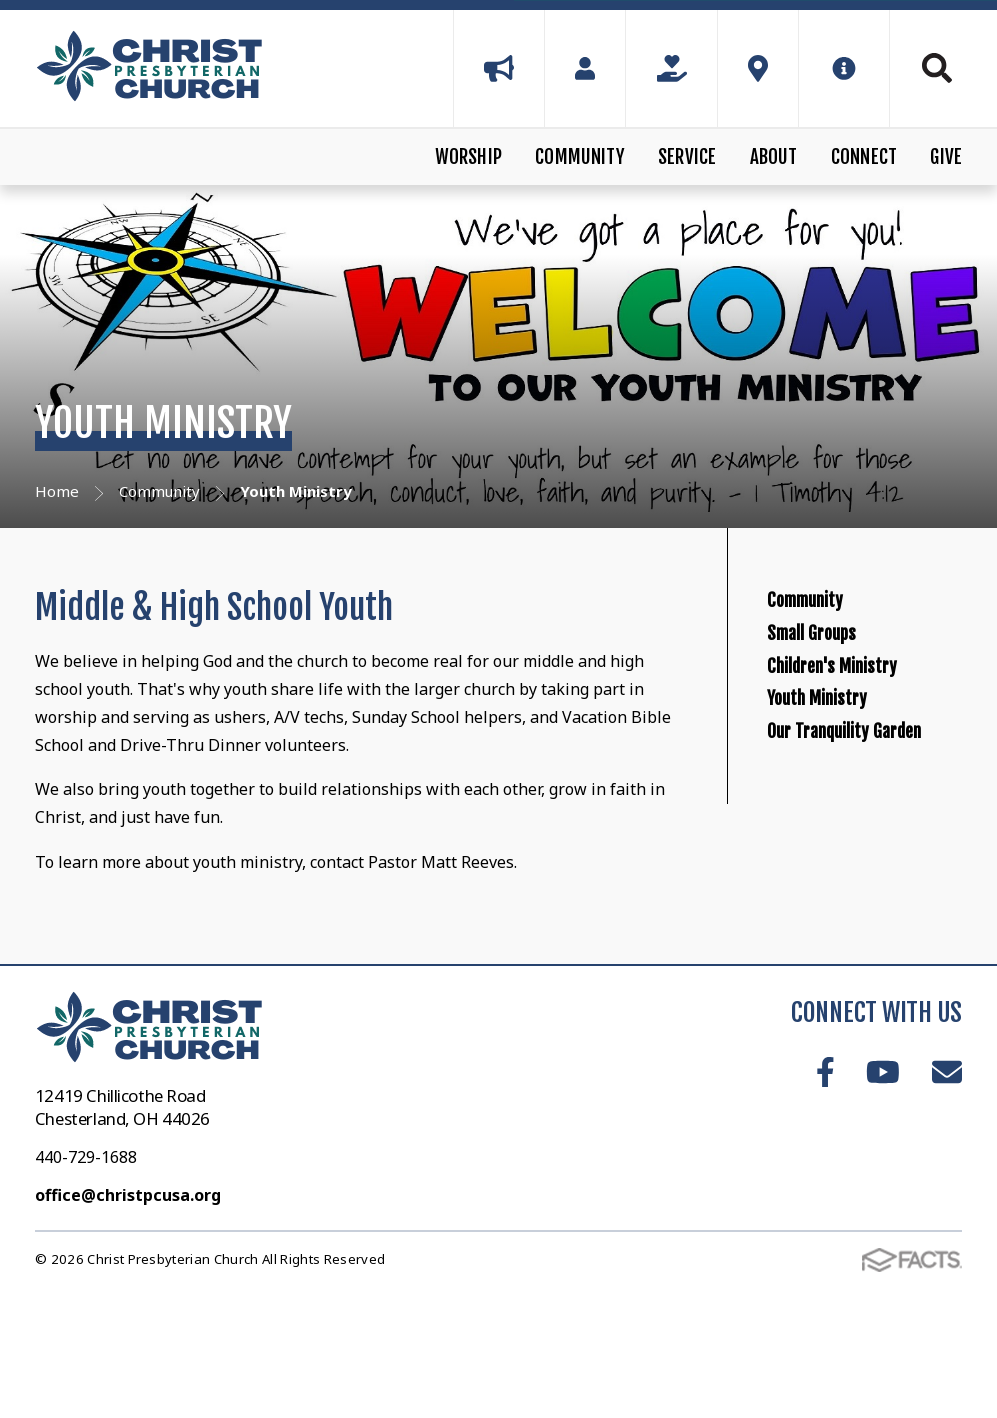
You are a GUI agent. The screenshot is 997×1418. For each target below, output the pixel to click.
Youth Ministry (847, 824)
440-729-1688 (86, 1270)
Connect (864, 157)
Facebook (825, 1186)
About (774, 157)
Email (947, 1186)
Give (946, 157)
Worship (468, 157)
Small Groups (840, 686)
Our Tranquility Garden (849, 911)
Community (580, 157)
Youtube (883, 1186)
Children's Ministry (870, 755)
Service (687, 157)
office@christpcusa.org (128, 1308)
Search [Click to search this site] (937, 68)
